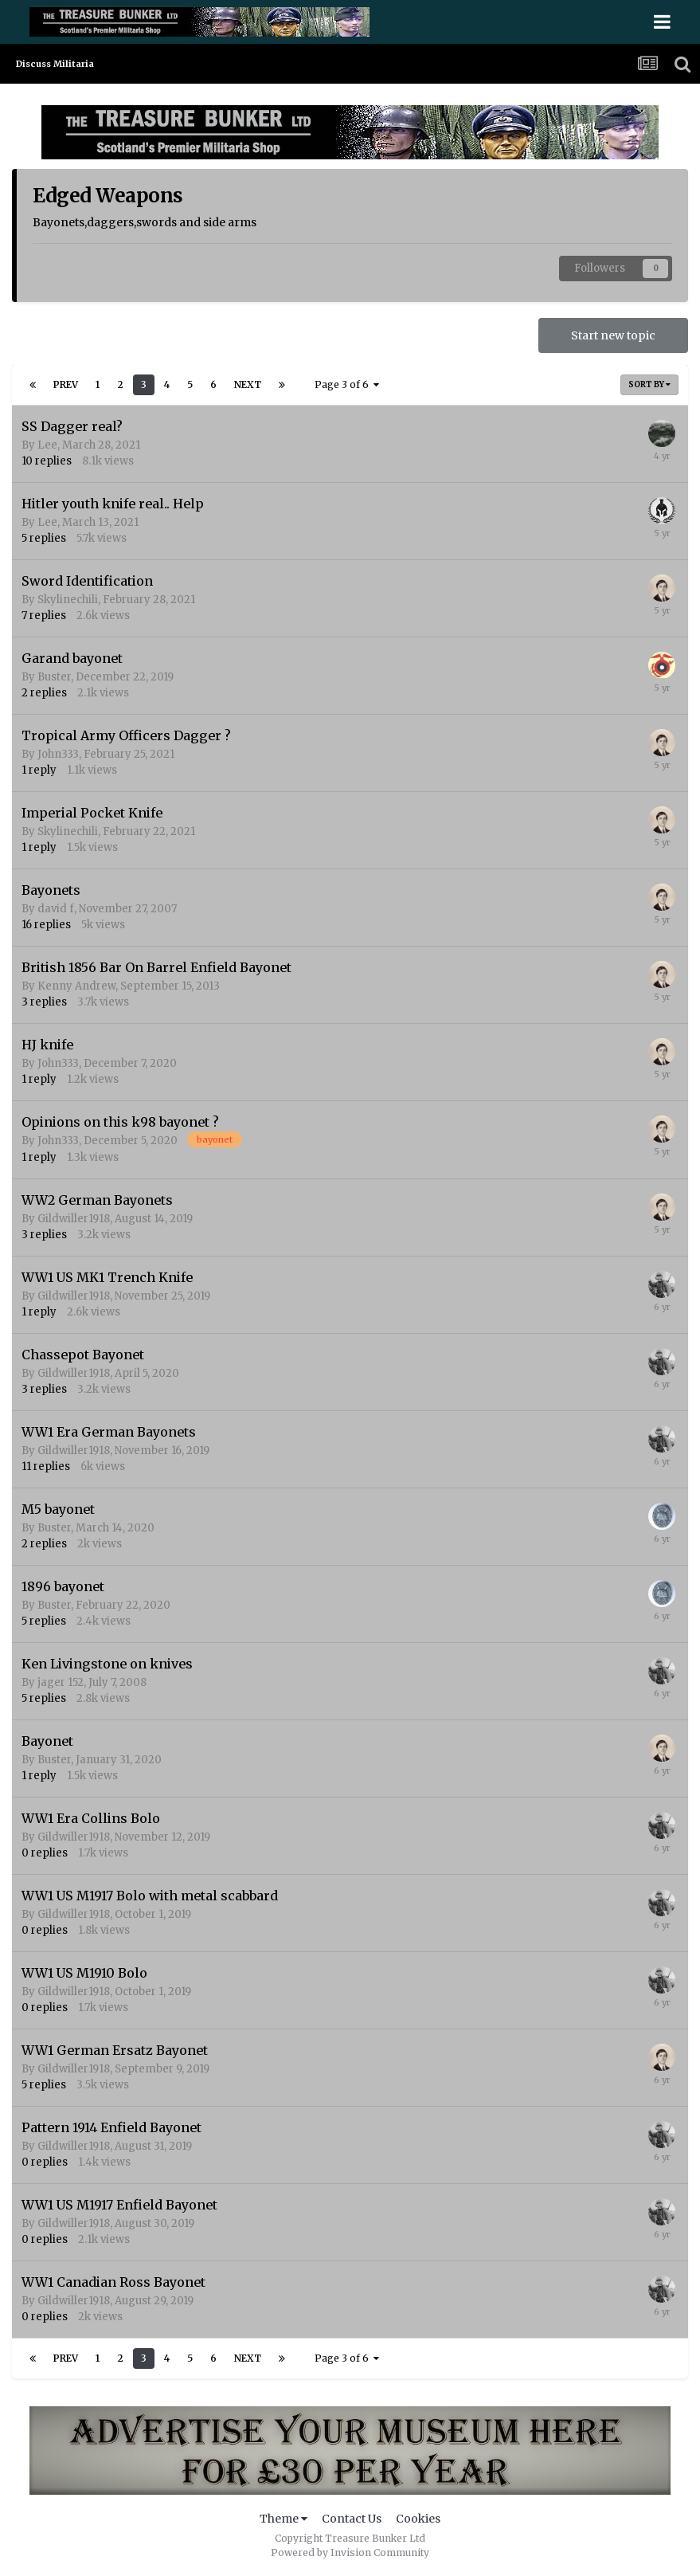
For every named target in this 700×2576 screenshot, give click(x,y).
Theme (283, 2518)
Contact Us (351, 2518)
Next (247, 384)
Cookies (418, 2518)
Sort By (649, 384)
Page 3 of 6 (347, 384)
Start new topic (613, 335)
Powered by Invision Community (350, 2552)
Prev (65, 384)
